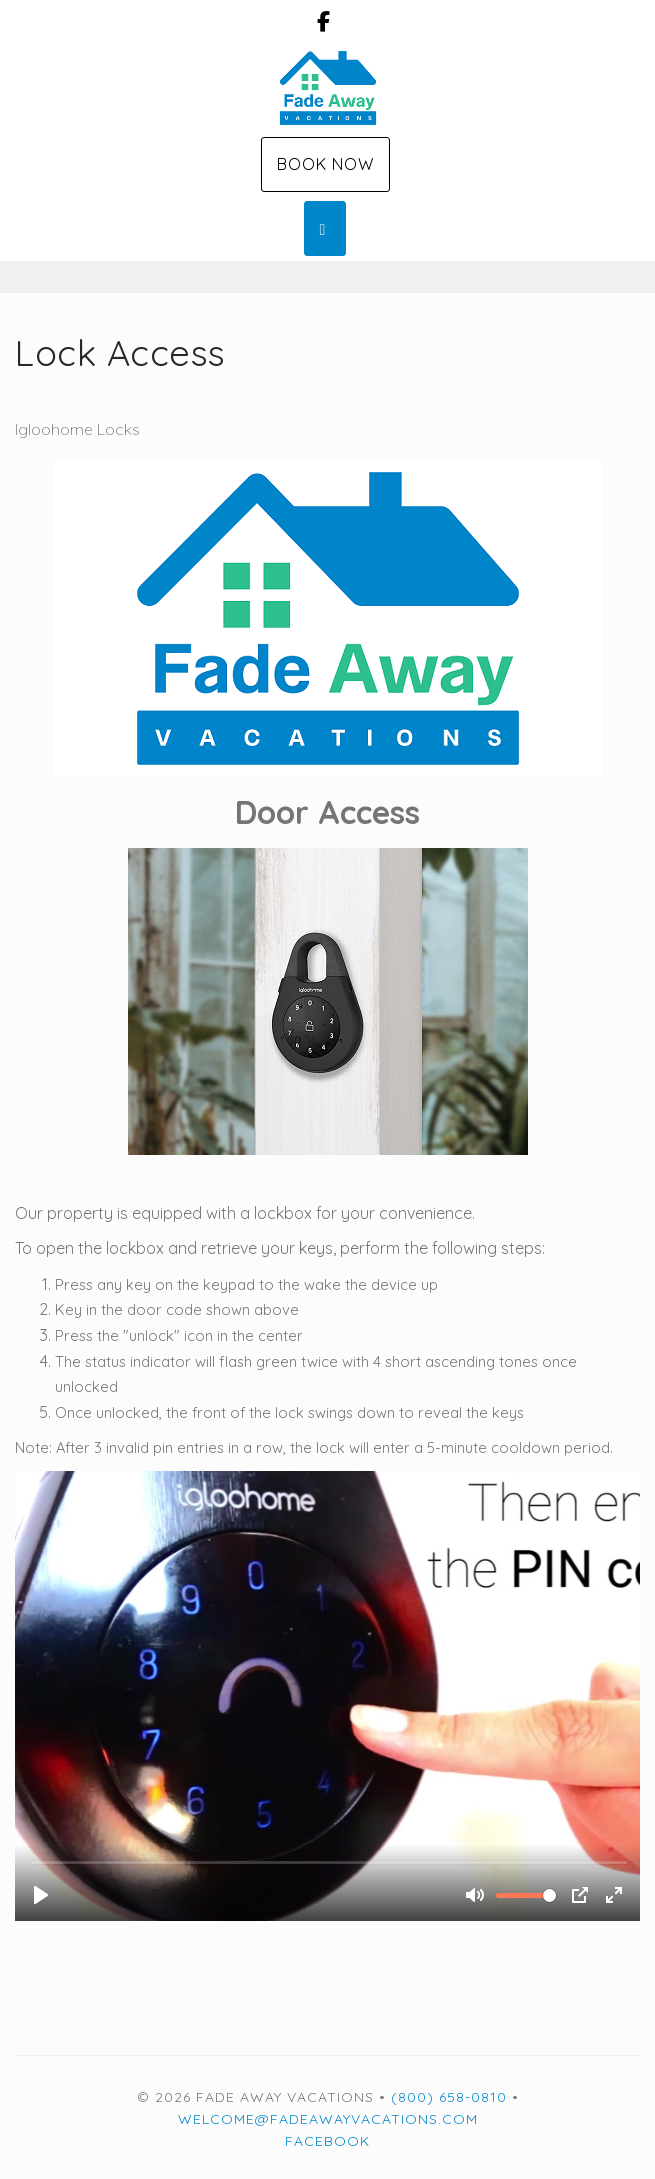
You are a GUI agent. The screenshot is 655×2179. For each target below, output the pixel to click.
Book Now (325, 164)
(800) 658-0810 (449, 2097)
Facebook (327, 2141)
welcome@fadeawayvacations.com (328, 2119)
